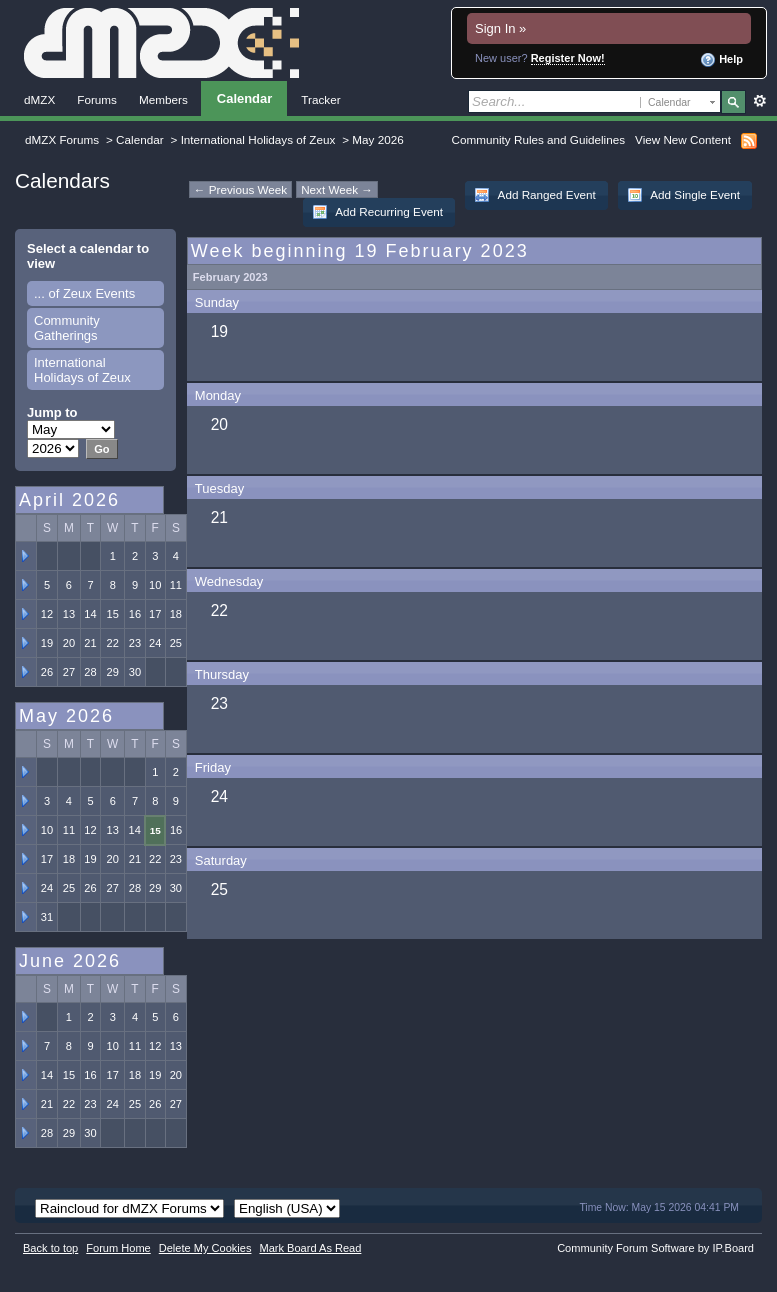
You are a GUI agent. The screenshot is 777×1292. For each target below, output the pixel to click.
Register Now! (568, 58)
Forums (97, 99)
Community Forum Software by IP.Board (655, 1248)
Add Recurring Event (377, 212)
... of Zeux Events (84, 293)
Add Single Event (683, 195)
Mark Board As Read (310, 1248)
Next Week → (337, 189)
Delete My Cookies (205, 1248)
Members (163, 99)
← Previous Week (240, 189)
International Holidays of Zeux (258, 139)
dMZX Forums (62, 139)
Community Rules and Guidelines (538, 139)
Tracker (320, 99)
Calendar (244, 98)
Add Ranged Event (535, 195)
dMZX (39, 99)
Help (721, 60)
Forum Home (118, 1248)
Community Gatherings (67, 328)
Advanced (759, 101)
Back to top (50, 1248)
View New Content (683, 139)
